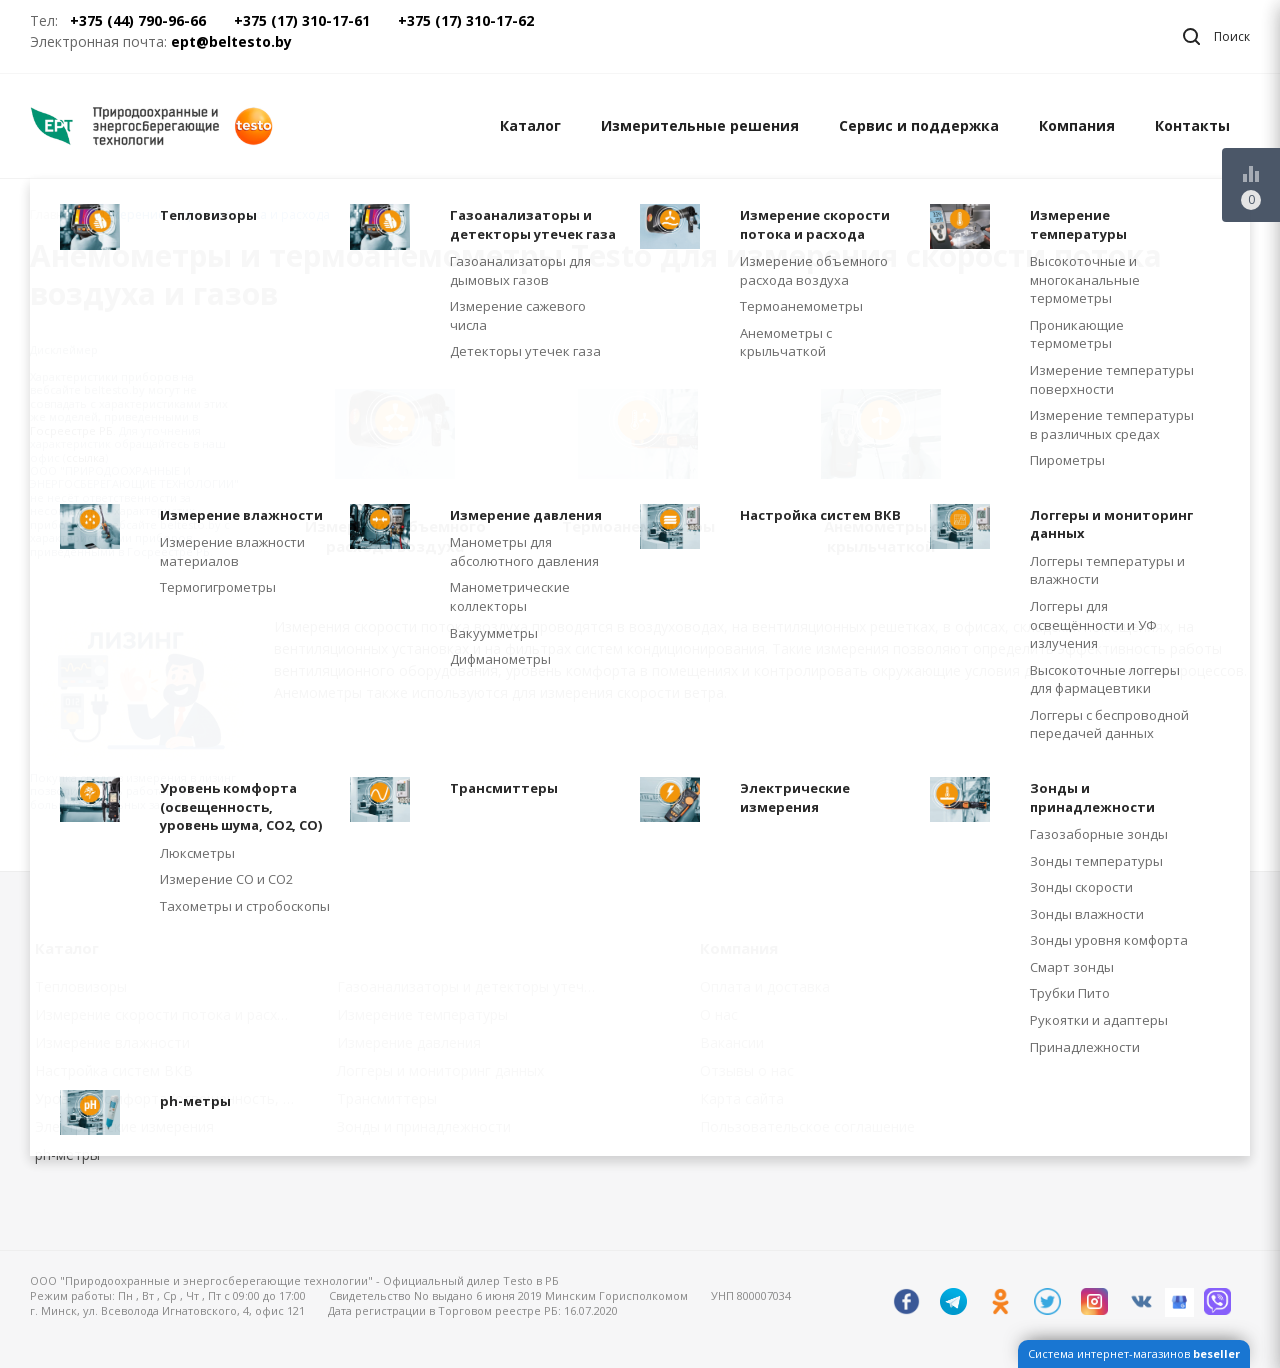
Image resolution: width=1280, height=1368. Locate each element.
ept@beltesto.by (231, 41)
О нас (719, 1014)
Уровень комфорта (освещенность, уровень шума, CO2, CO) (171, 1098)
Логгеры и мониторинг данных (440, 1070)
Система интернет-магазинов (1134, 1353)
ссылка (85, 457)
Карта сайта (742, 1098)
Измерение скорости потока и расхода (168, 1014)
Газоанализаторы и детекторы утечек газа (473, 986)
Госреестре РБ (71, 430)
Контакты (1192, 125)
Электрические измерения (124, 1126)
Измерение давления (409, 1042)
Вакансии (732, 1042)
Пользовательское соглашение (807, 1126)
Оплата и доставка (765, 986)
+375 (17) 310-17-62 (466, 20)
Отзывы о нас (747, 1070)
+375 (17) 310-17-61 (302, 20)
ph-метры (67, 1154)
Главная (54, 214)
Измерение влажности (112, 1042)
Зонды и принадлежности (424, 1126)
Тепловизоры (81, 986)
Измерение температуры (422, 1014)
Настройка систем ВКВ (114, 1070)
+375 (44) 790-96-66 (138, 20)
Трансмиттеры (387, 1098)
